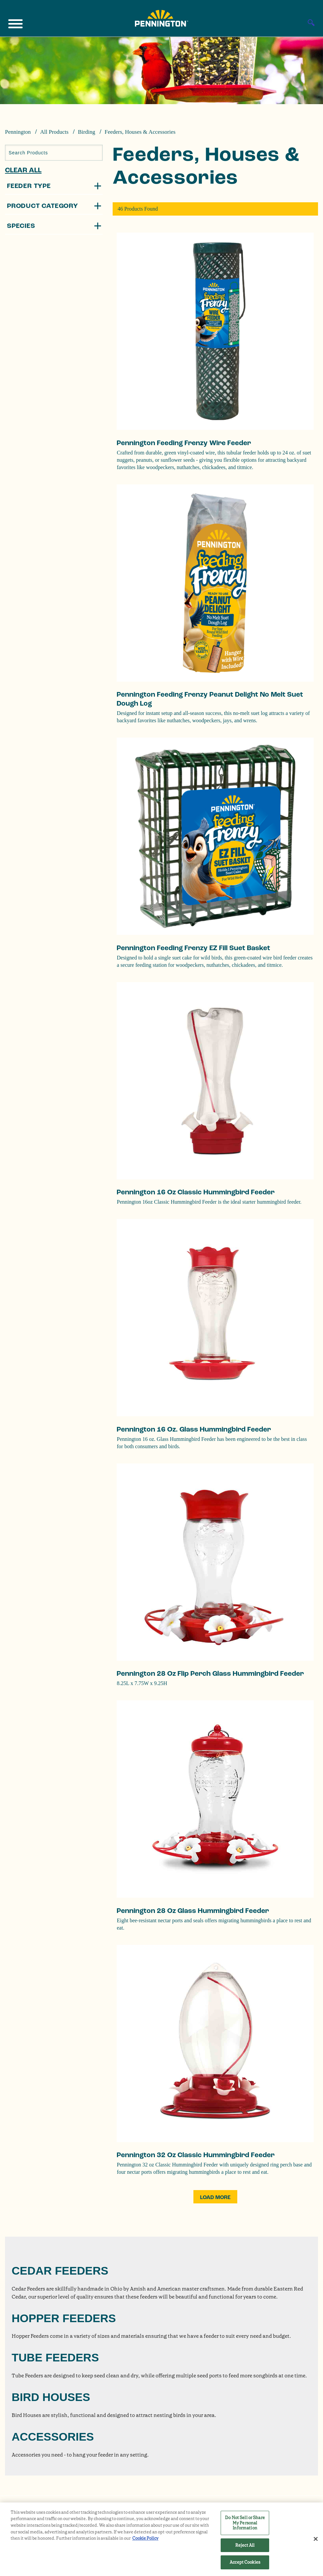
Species (21, 226)
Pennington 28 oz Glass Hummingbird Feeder (193, 1910)
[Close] (315, 2539)
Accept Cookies (245, 2562)
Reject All (245, 2545)
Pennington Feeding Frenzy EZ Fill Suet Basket (193, 948)
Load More (215, 2197)
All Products (54, 132)
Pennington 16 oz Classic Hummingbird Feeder (195, 1192)
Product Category (42, 206)
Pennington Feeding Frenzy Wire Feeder (184, 442)
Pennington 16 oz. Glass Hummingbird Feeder (194, 1429)
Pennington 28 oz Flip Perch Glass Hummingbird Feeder (210, 1673)
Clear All (23, 170)
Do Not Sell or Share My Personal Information (245, 2523)
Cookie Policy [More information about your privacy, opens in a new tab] (145, 2538)
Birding (86, 132)
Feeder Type (29, 186)
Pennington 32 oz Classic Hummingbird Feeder (195, 2154)
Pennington (18, 132)
